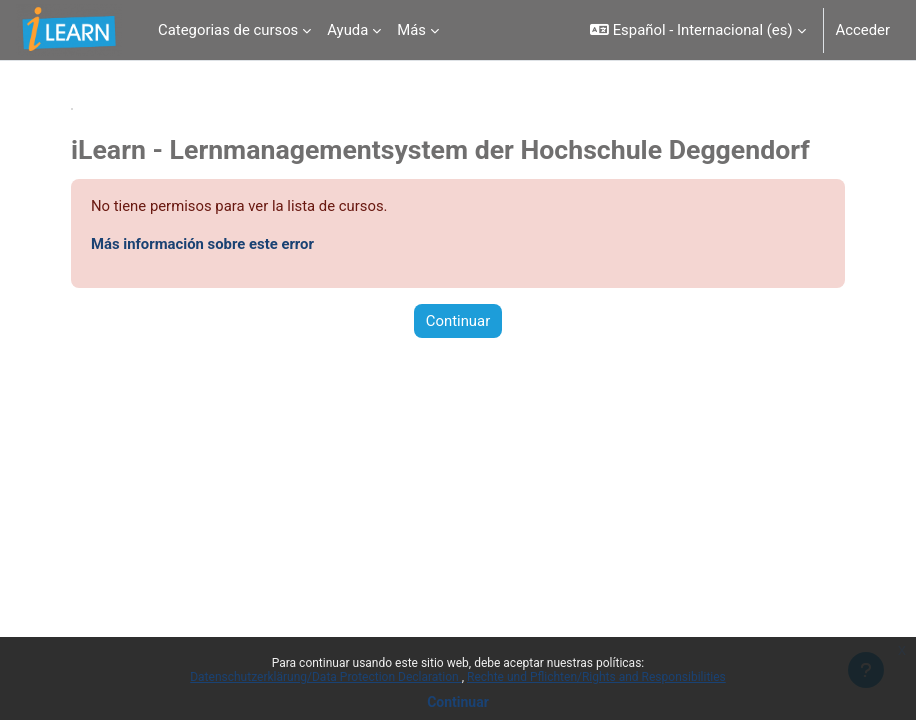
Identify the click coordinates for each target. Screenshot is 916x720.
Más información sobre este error (202, 244)
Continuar (458, 702)
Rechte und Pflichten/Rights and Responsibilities (596, 677)
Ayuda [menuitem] (347, 30)
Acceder (863, 30)
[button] (697, 30)
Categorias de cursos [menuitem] (228, 30)
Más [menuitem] (411, 30)
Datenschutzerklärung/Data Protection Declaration (325, 677)
